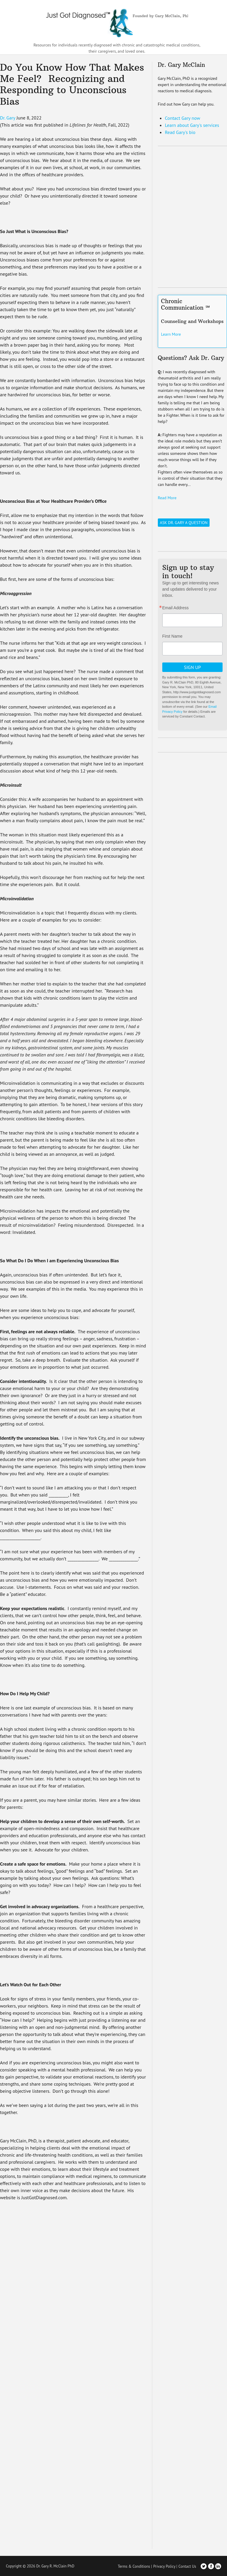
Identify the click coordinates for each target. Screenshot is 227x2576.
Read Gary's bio (180, 131)
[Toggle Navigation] (219, 21)
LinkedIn (218, 2566)
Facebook (211, 2566)
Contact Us (187, 2565)
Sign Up (192, 667)
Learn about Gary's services (192, 124)
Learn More (171, 333)
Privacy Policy (164, 2565)
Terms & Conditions (134, 2565)
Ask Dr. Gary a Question (183, 521)
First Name (172, 636)
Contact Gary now (182, 117)
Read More (167, 497)
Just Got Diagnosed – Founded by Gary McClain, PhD (113, 21)
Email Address (175, 607)
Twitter (204, 2566)
